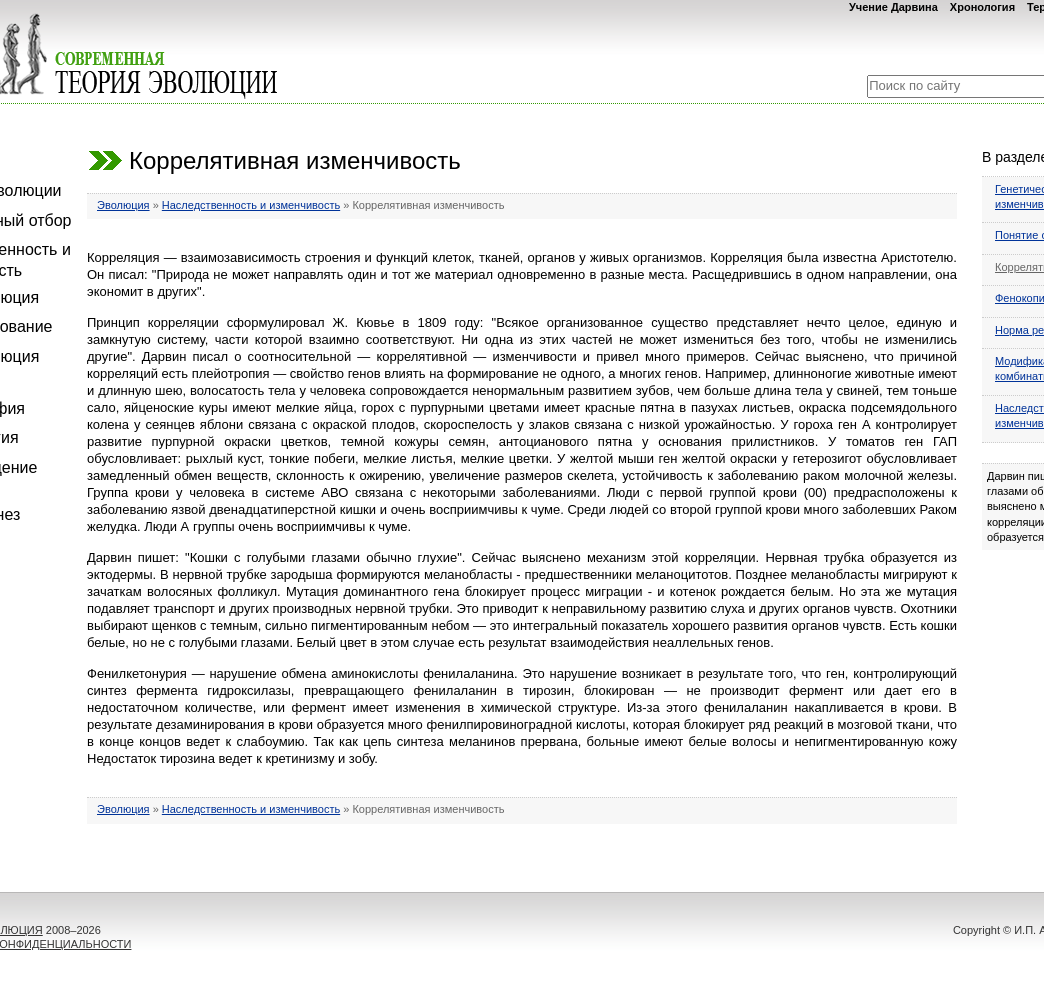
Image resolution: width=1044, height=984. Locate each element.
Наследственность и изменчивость (251, 205)
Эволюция (123, 205)
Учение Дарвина (893, 7)
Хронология (982, 7)
